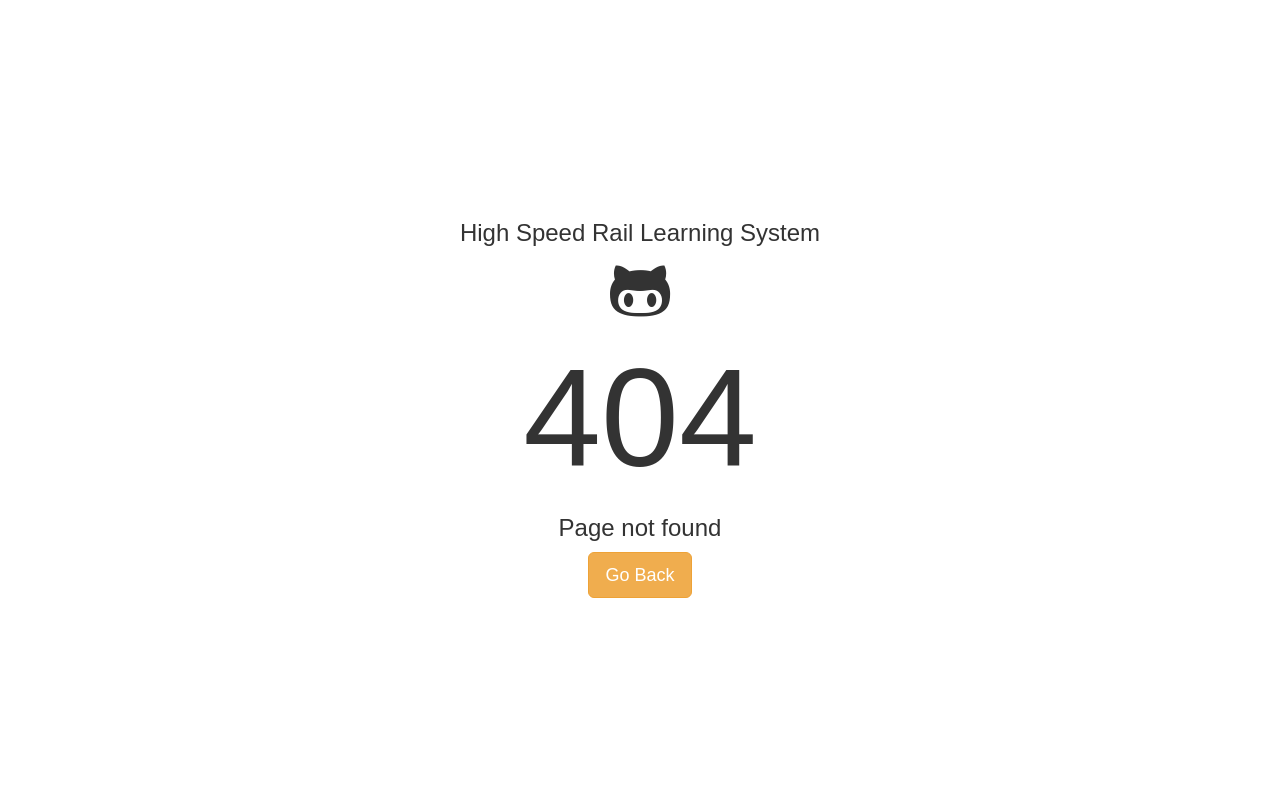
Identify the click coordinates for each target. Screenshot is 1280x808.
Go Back (639, 575)
